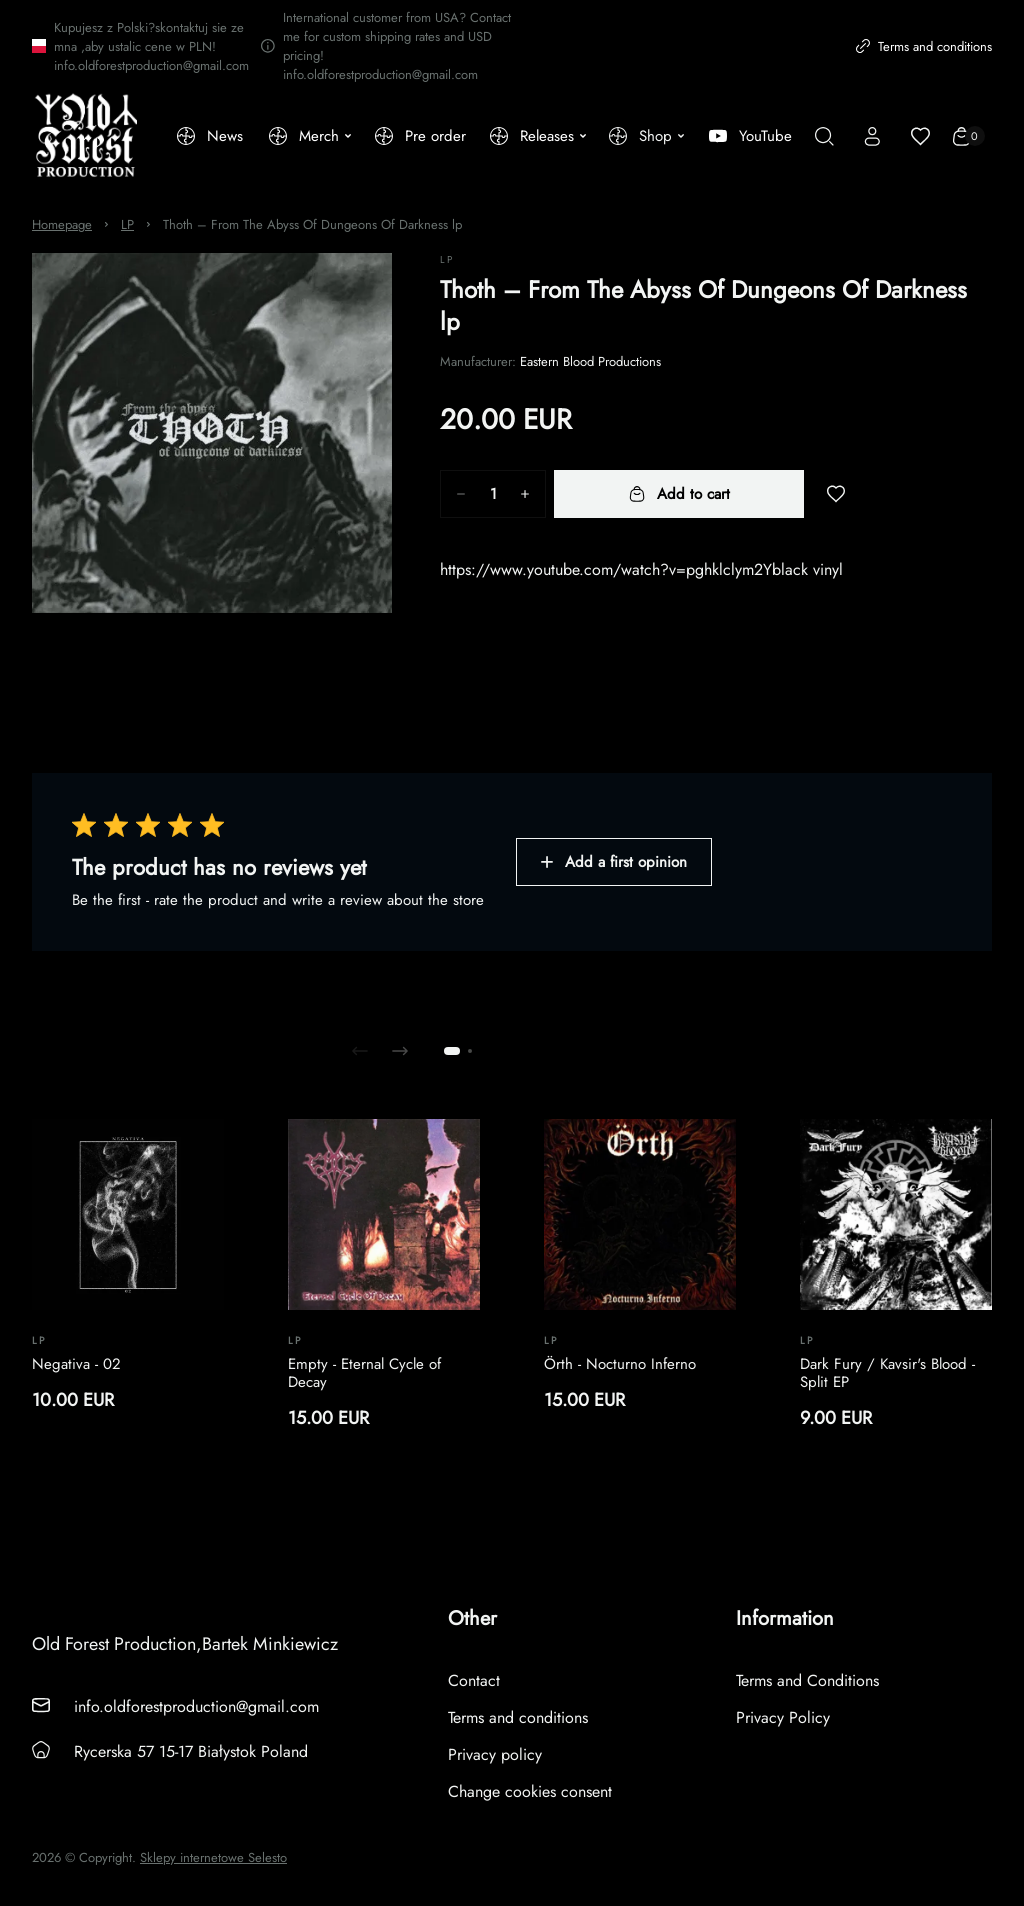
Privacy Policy (783, 1717)
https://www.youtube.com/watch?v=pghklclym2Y (606, 569)
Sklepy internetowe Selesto (213, 1858)
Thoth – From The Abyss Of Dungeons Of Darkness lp (312, 224)
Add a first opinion (614, 862)
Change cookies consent (530, 1791)
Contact (474, 1680)
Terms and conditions (924, 46)
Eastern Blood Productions (590, 361)
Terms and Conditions (807, 1680)
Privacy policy (495, 1754)
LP (127, 224)
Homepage (62, 224)
